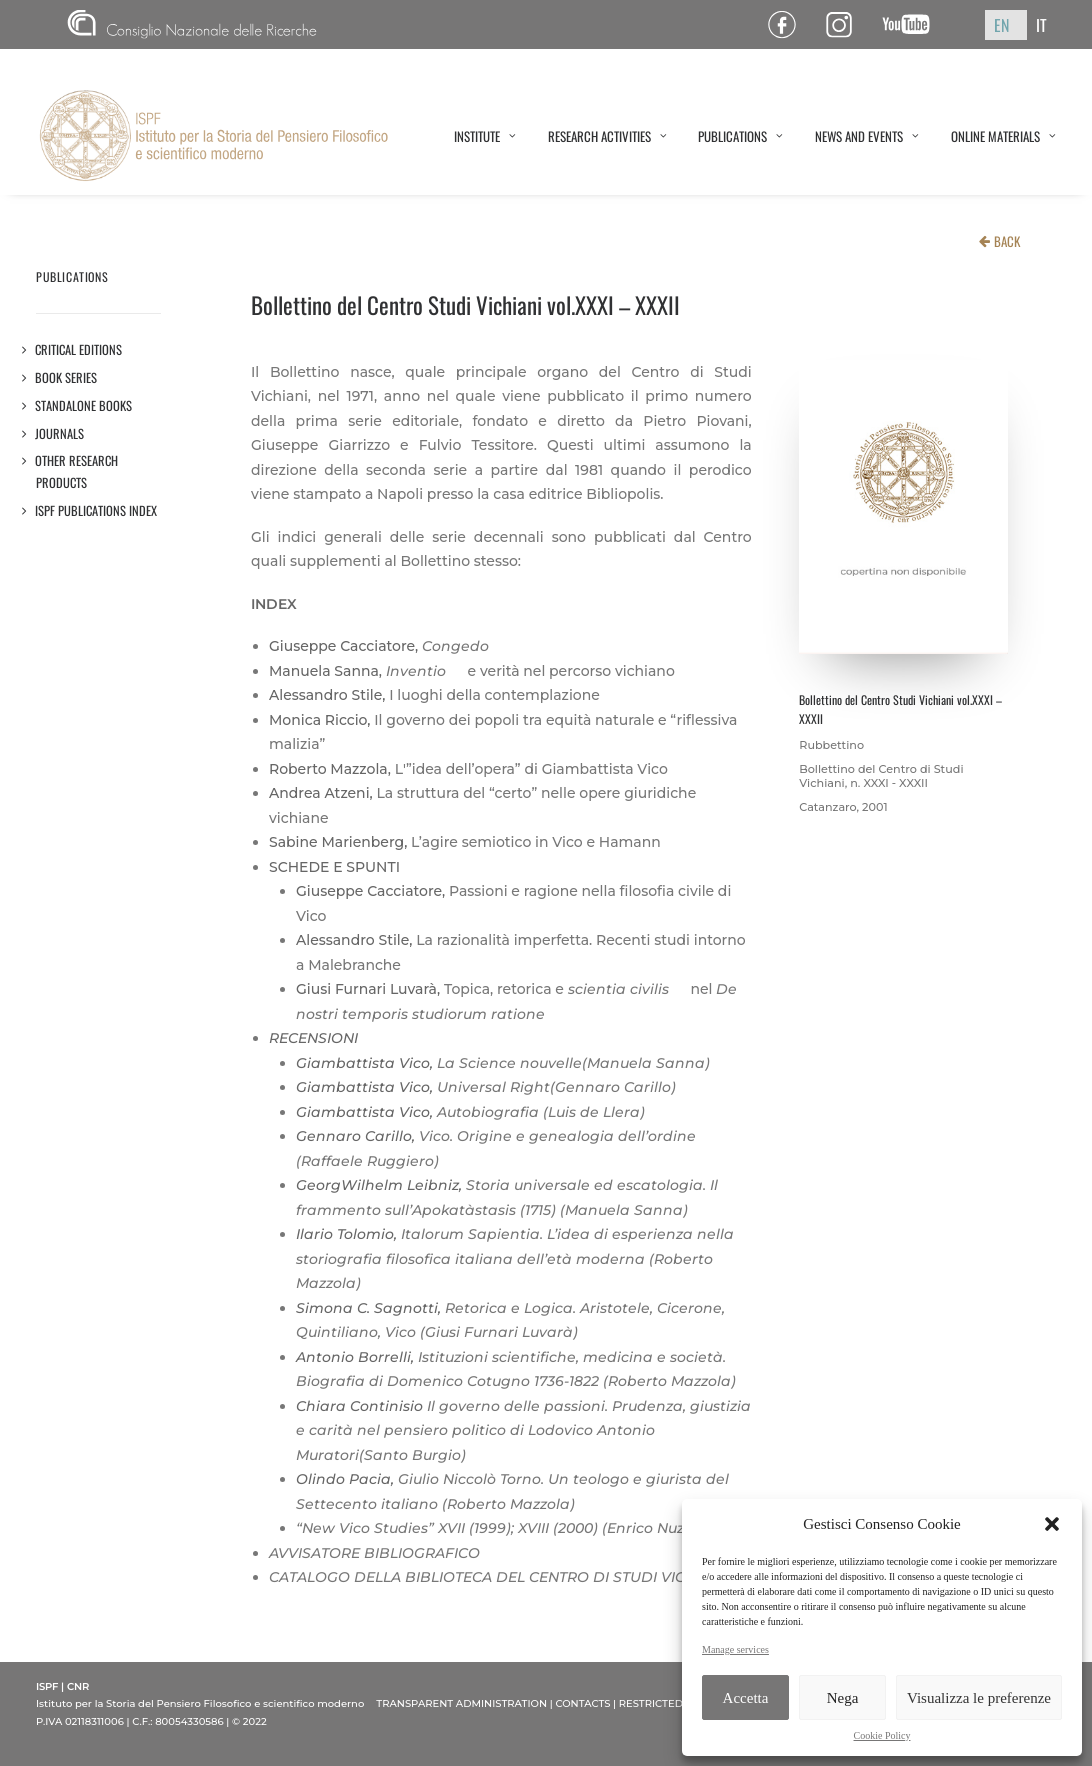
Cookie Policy (882, 1735)
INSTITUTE (485, 136)
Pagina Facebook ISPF (789, 24)
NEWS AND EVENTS (867, 136)
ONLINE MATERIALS (1003, 136)
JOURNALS (60, 433)
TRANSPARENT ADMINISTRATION (461, 1703)
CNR (192, 24)
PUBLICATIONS (740, 136)
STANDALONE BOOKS (84, 405)
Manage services (735, 1649)
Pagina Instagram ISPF (846, 24)
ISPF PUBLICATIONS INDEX (96, 510)
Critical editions (79, 349)
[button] (1052, 1524)
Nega (843, 1698)
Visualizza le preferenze (979, 1698)
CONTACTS (582, 1703)
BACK (1007, 241)
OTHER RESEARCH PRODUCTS (77, 471)
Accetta (746, 1698)
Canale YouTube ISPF (913, 24)
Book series (66, 377)
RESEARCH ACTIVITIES (607, 136)
